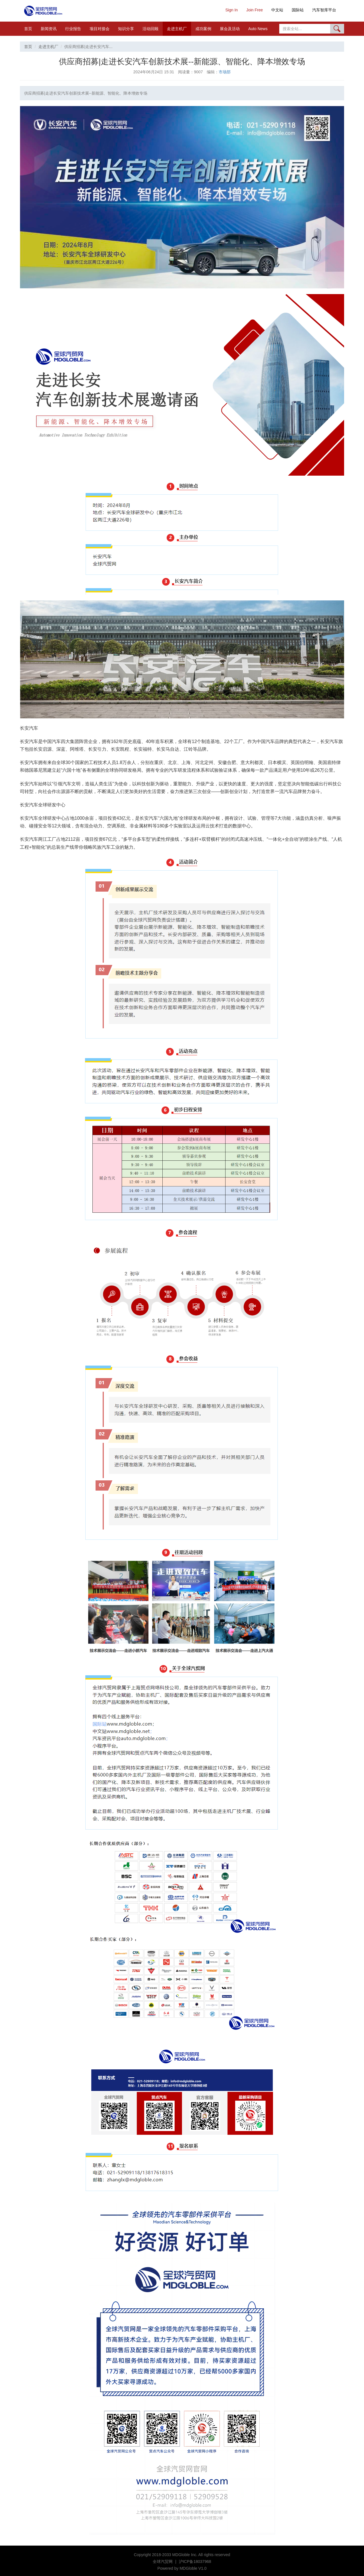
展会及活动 (230, 28)
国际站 (298, 10)
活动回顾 (150, 28)
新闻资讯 (49, 28)
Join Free (254, 10)
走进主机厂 (177, 28)
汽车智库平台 (324, 10)
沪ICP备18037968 (195, 2561)
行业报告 (73, 28)
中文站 (277, 10)
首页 (28, 28)
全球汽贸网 (163, 2561)
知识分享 (126, 28)
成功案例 (203, 28)
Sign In (231, 10)
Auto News (258, 28)
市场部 (225, 72)
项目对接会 (99, 28)
